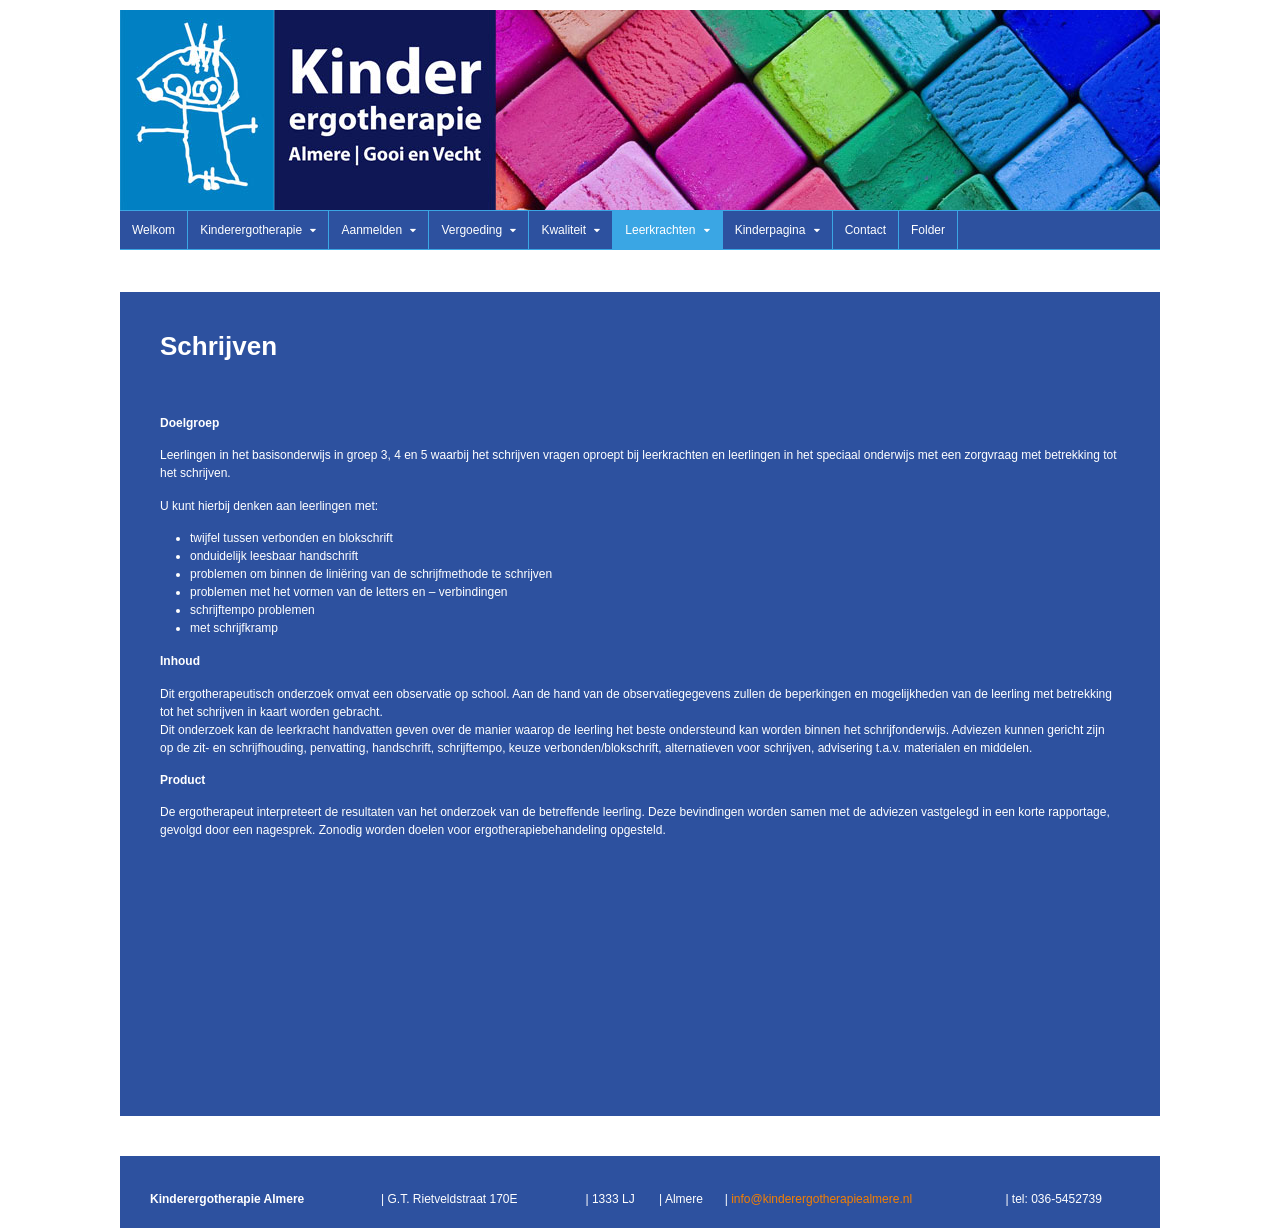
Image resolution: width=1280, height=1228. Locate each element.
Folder (928, 230)
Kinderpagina (770, 230)
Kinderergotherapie (251, 230)
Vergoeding (471, 230)
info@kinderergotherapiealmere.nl (821, 1199)
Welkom (153, 230)
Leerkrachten (660, 230)
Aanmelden (371, 230)
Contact (865, 230)
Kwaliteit (563, 230)
